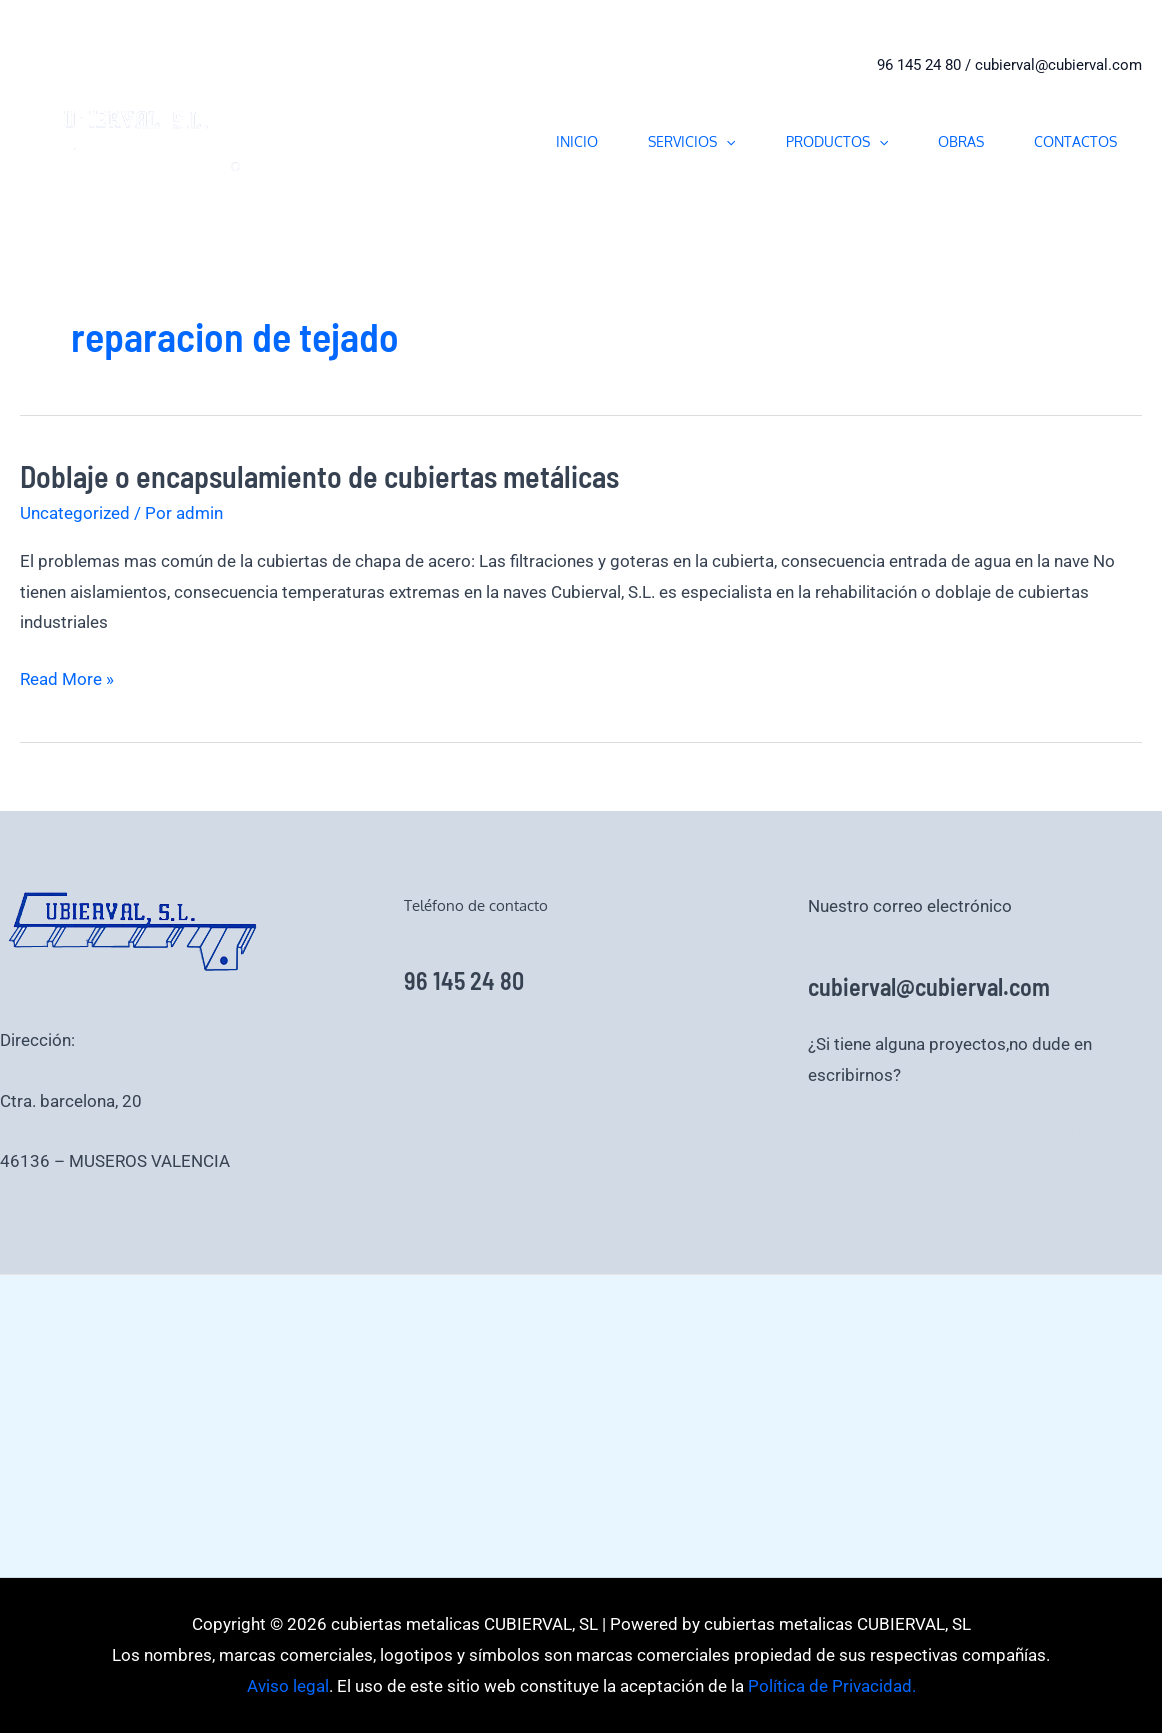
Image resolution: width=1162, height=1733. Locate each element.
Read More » (67, 679)
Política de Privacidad (911, 1135)
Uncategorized (75, 513)
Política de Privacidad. (830, 1686)
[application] (726, 141)
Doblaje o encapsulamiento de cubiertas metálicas (319, 476)
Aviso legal (1034, 1135)
